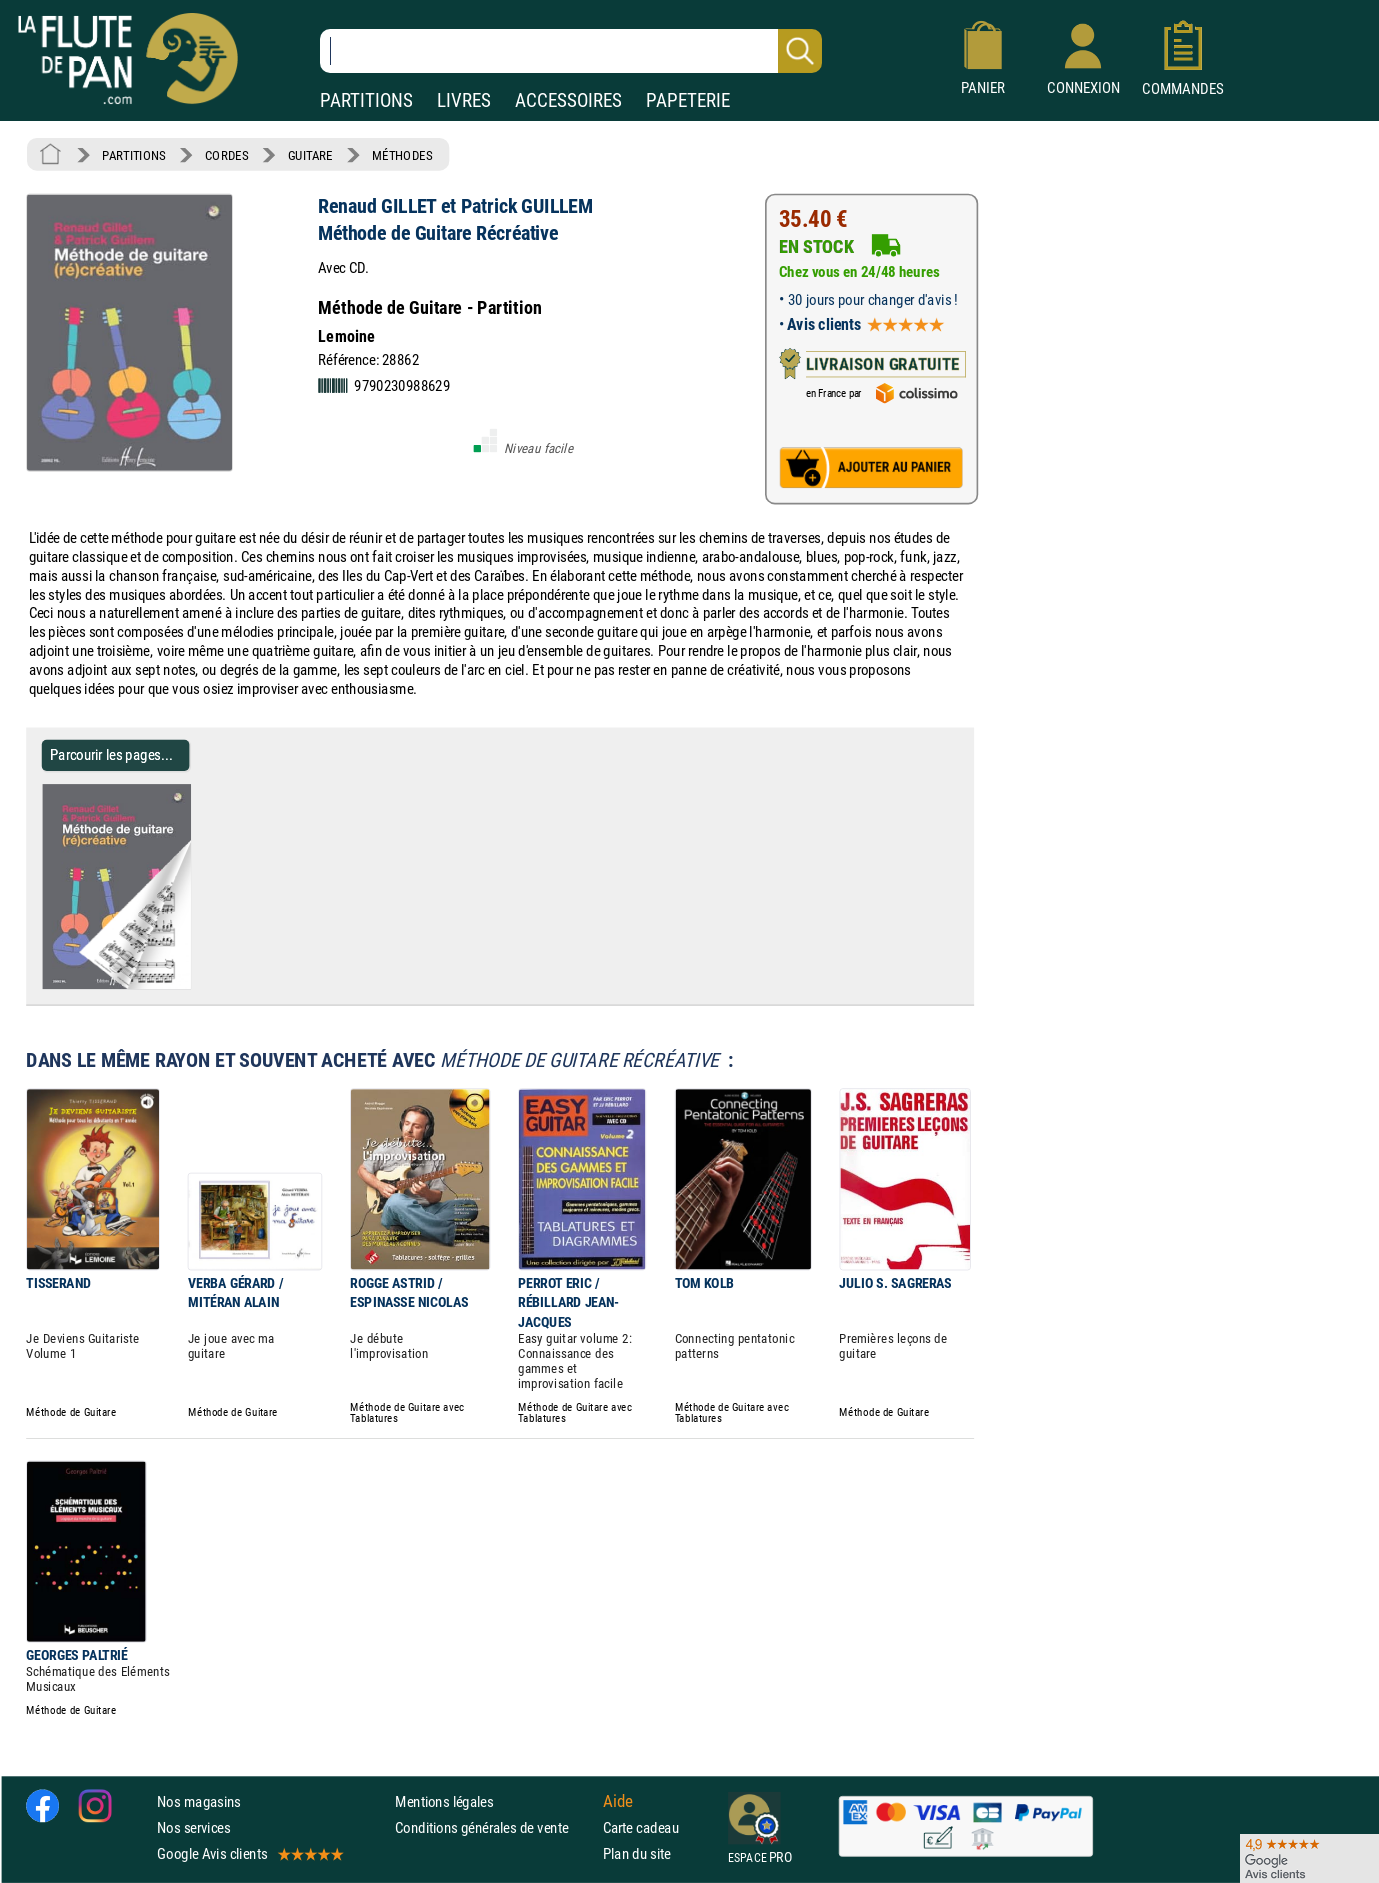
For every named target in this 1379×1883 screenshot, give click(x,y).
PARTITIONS (366, 100)
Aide (618, 1801)
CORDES (226, 155)
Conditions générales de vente (494, 1827)
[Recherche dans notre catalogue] (571, 51)
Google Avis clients (249, 1853)
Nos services (193, 1827)
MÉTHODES (402, 155)
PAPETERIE (688, 100)
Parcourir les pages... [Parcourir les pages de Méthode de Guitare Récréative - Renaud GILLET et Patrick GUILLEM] (111, 754)
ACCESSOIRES (568, 100)
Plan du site (637, 1853)
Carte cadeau (641, 1827)
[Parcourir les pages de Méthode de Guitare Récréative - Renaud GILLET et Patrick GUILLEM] (198, 985)
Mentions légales (444, 1801)
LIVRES (464, 100)
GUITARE (310, 155)
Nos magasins (199, 1801)
